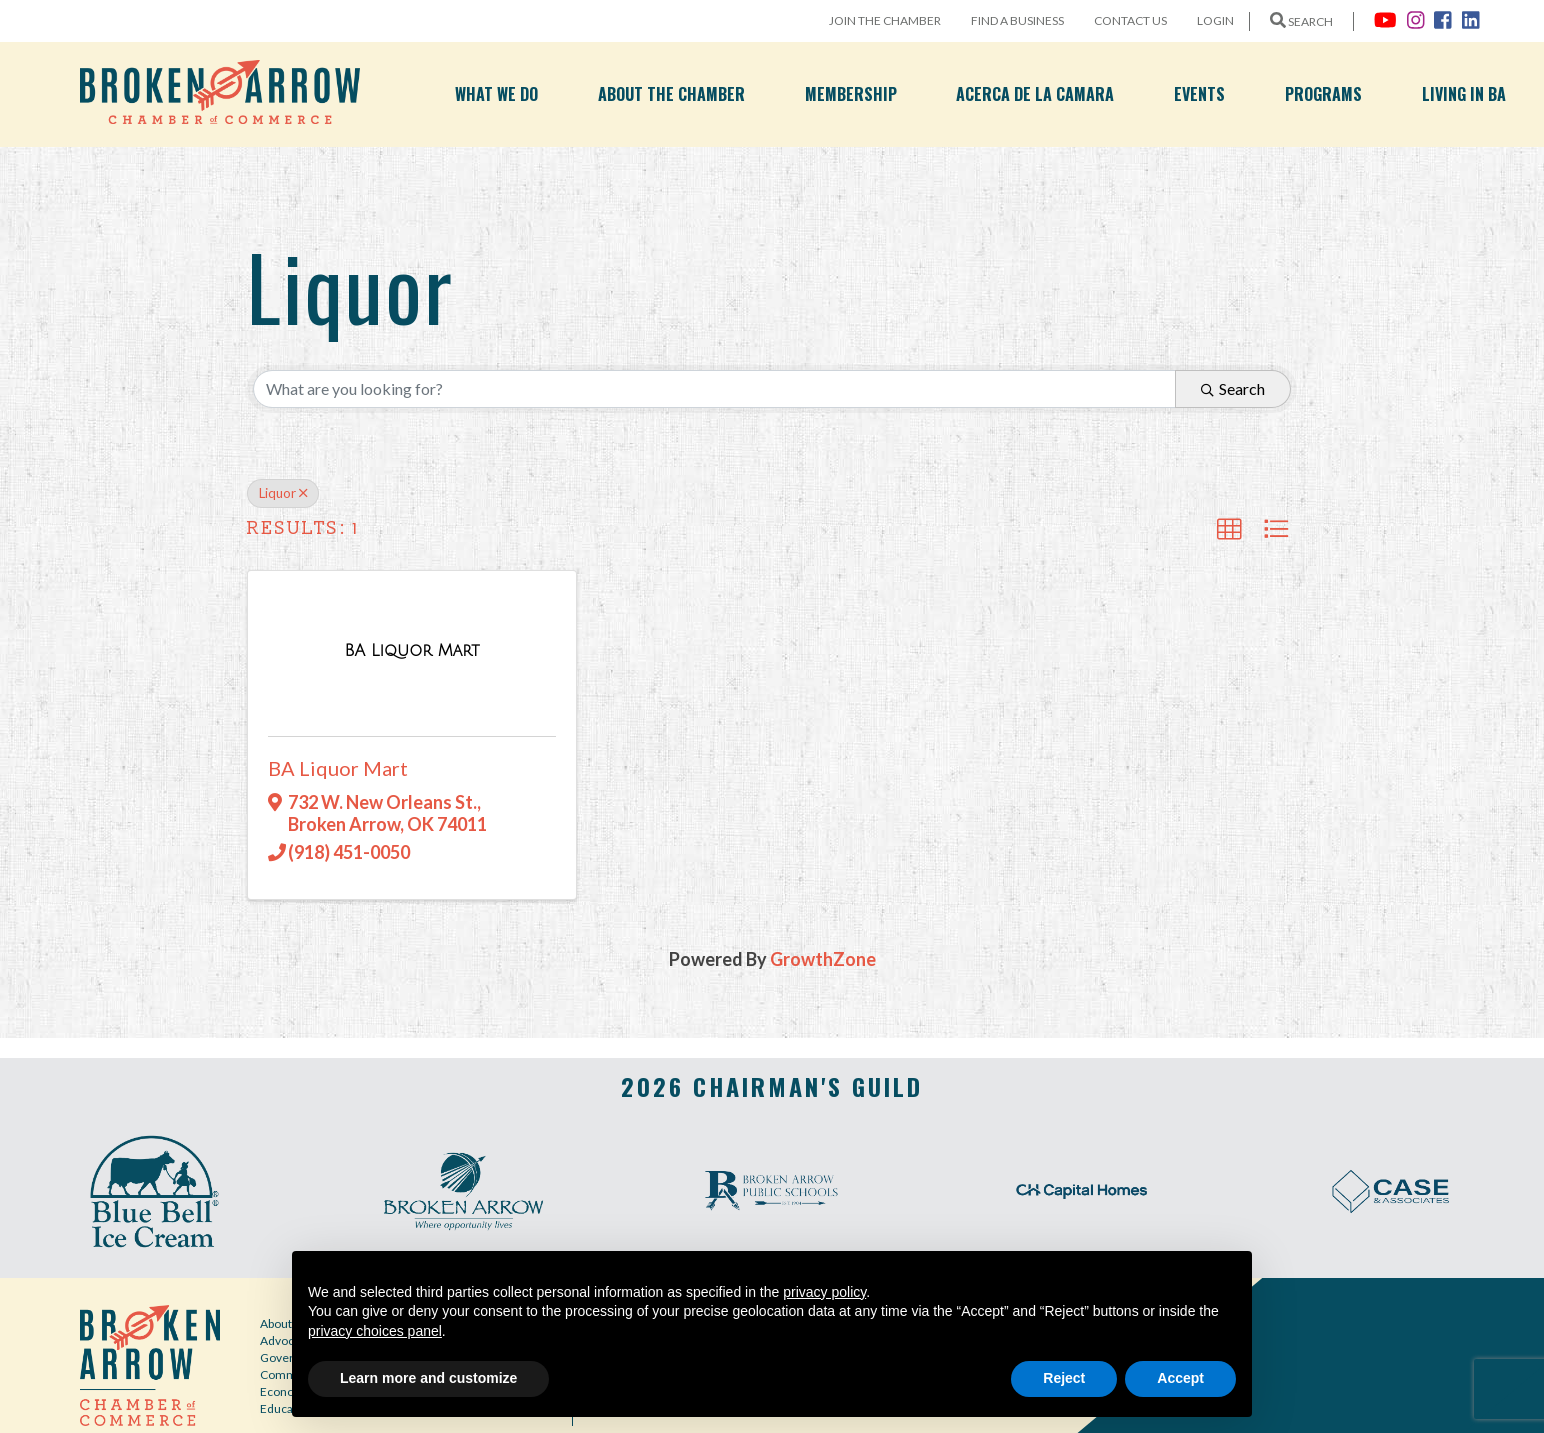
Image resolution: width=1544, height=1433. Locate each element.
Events (1199, 94)
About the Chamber (671, 94)
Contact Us (1130, 20)
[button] (1229, 529)
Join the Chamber (885, 20)
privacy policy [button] (824, 1292)
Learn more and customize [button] (428, 1378)
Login (1215, 20)
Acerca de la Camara (1035, 94)
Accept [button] (1180, 1378)
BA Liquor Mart (338, 768)
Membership (851, 94)
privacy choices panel (375, 1331)
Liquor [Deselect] (283, 493)
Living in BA (1464, 94)
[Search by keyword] (714, 389)
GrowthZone (823, 959)
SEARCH (1301, 21)
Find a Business (1017, 20)
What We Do (496, 94)
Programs (1323, 94)
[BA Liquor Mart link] (411, 650)
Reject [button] (1064, 1378)
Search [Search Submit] (1233, 388)
